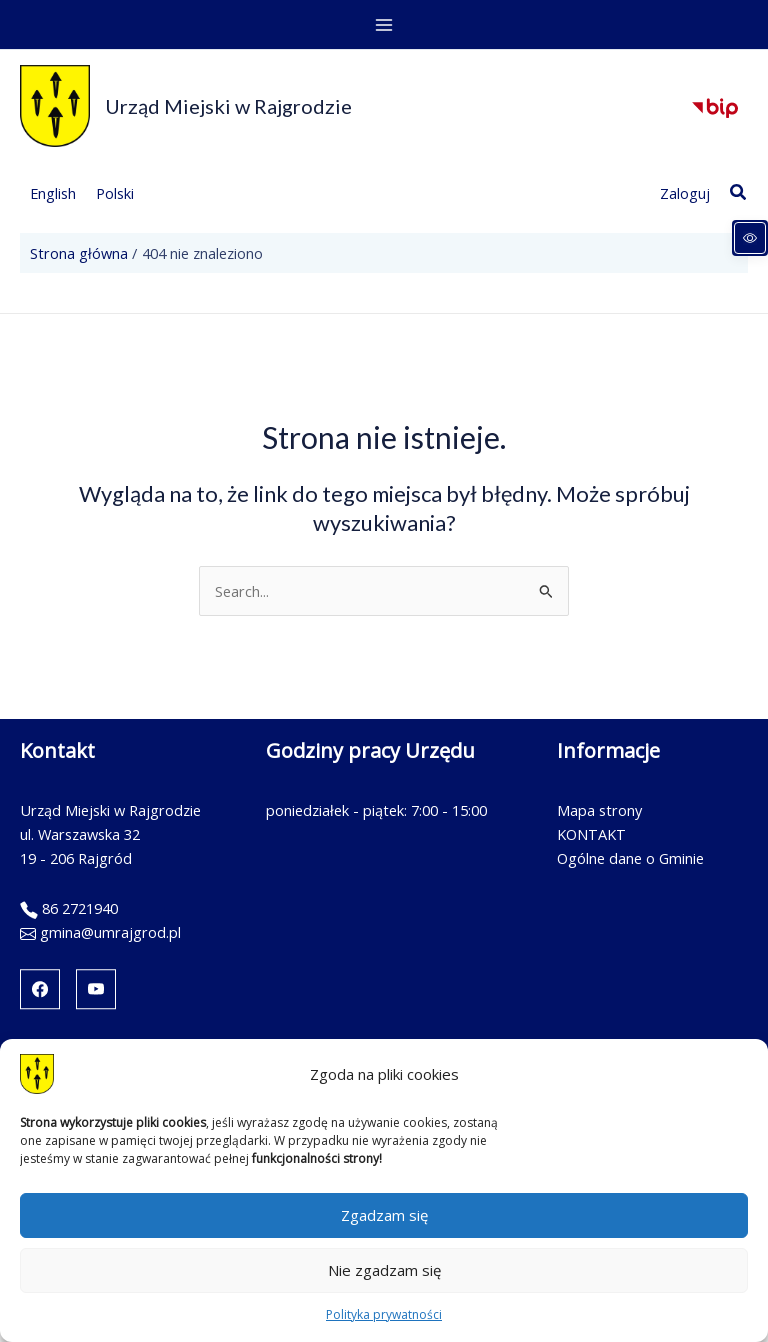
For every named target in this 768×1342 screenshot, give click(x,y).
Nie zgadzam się (384, 1270)
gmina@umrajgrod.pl (110, 932)
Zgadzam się (384, 1215)
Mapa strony (599, 810)
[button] (739, 193)
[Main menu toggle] (384, 25)
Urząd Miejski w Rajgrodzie (228, 106)
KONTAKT (591, 834)
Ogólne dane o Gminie (630, 858)
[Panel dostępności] (750, 238)
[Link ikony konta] (685, 193)
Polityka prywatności (384, 1314)
